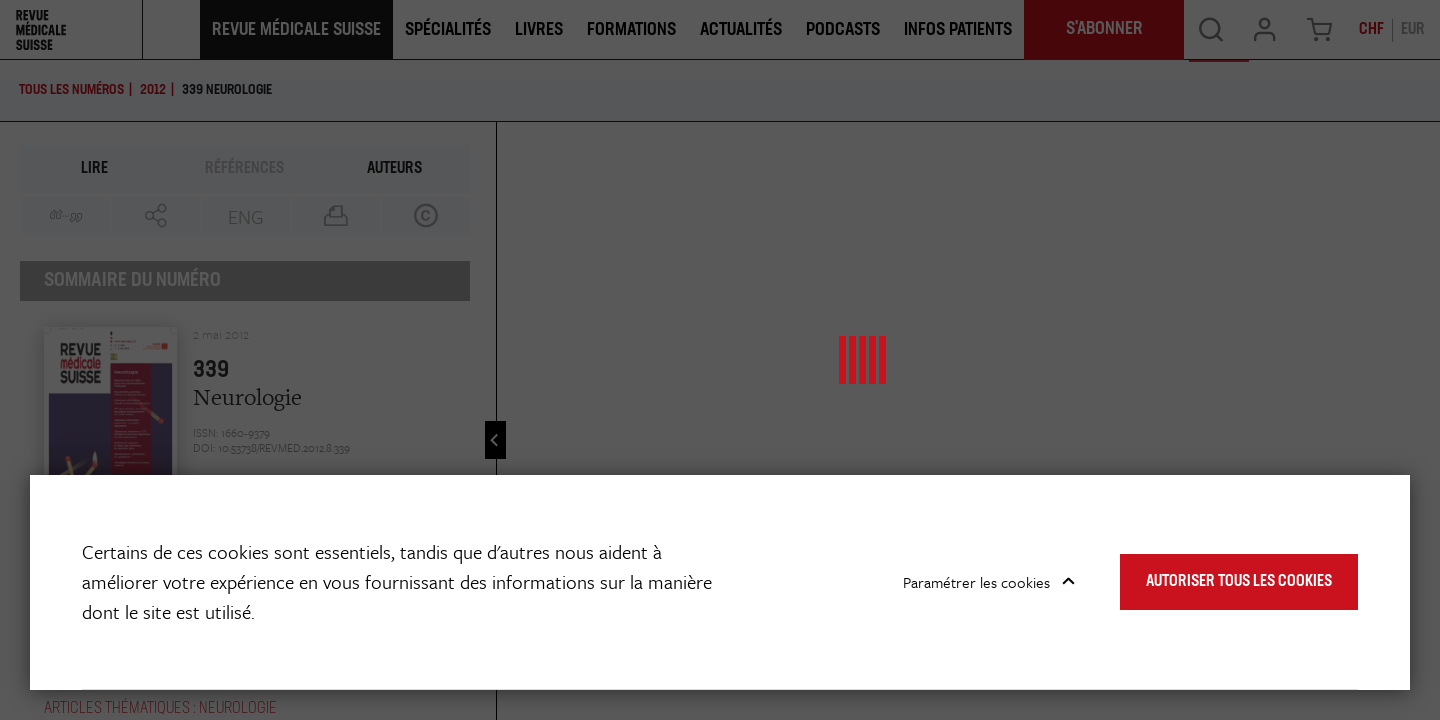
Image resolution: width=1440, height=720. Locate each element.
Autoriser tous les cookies (1239, 582)
